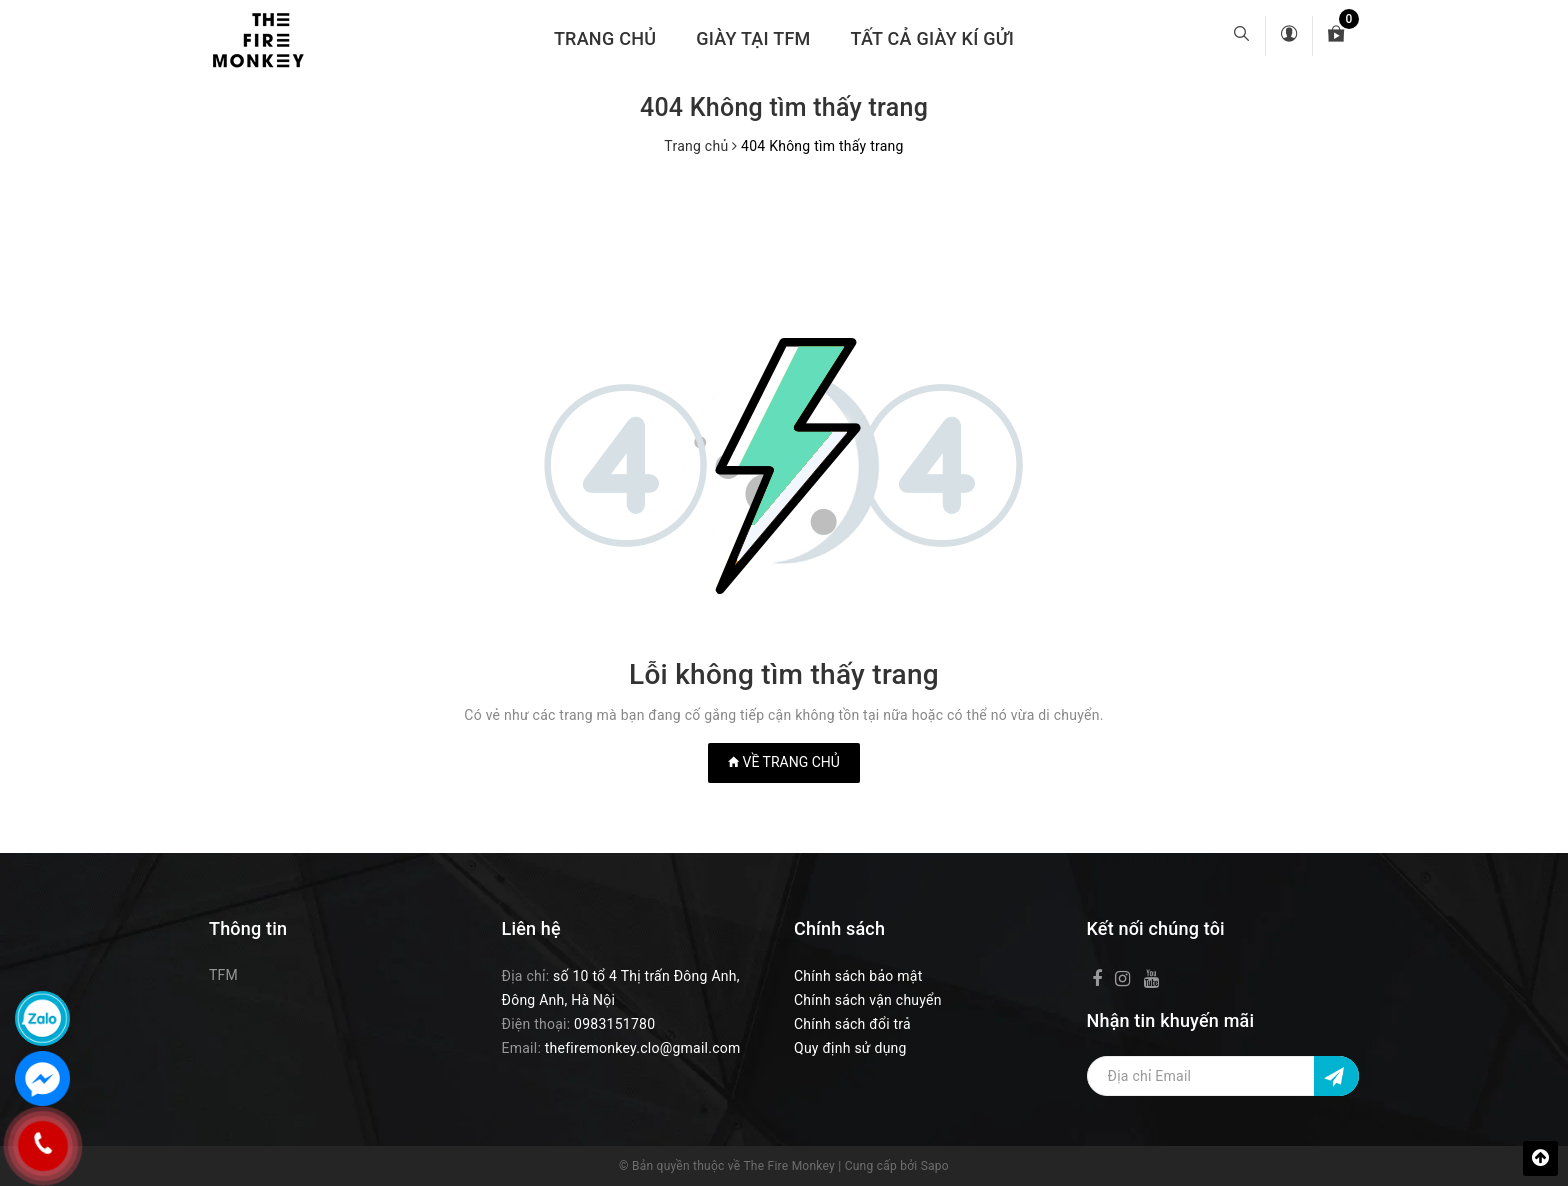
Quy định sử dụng (850, 1048)
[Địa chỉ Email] (1223, 1076)
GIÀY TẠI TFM (753, 38)
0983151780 (614, 1024)
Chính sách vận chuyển (868, 1000)
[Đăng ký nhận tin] (1336, 1076)
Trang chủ (605, 38)
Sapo (935, 1166)
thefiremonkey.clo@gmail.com (643, 1048)
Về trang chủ (784, 762)
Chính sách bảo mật (858, 976)
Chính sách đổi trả (852, 1024)
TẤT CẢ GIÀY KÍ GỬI (933, 38)
